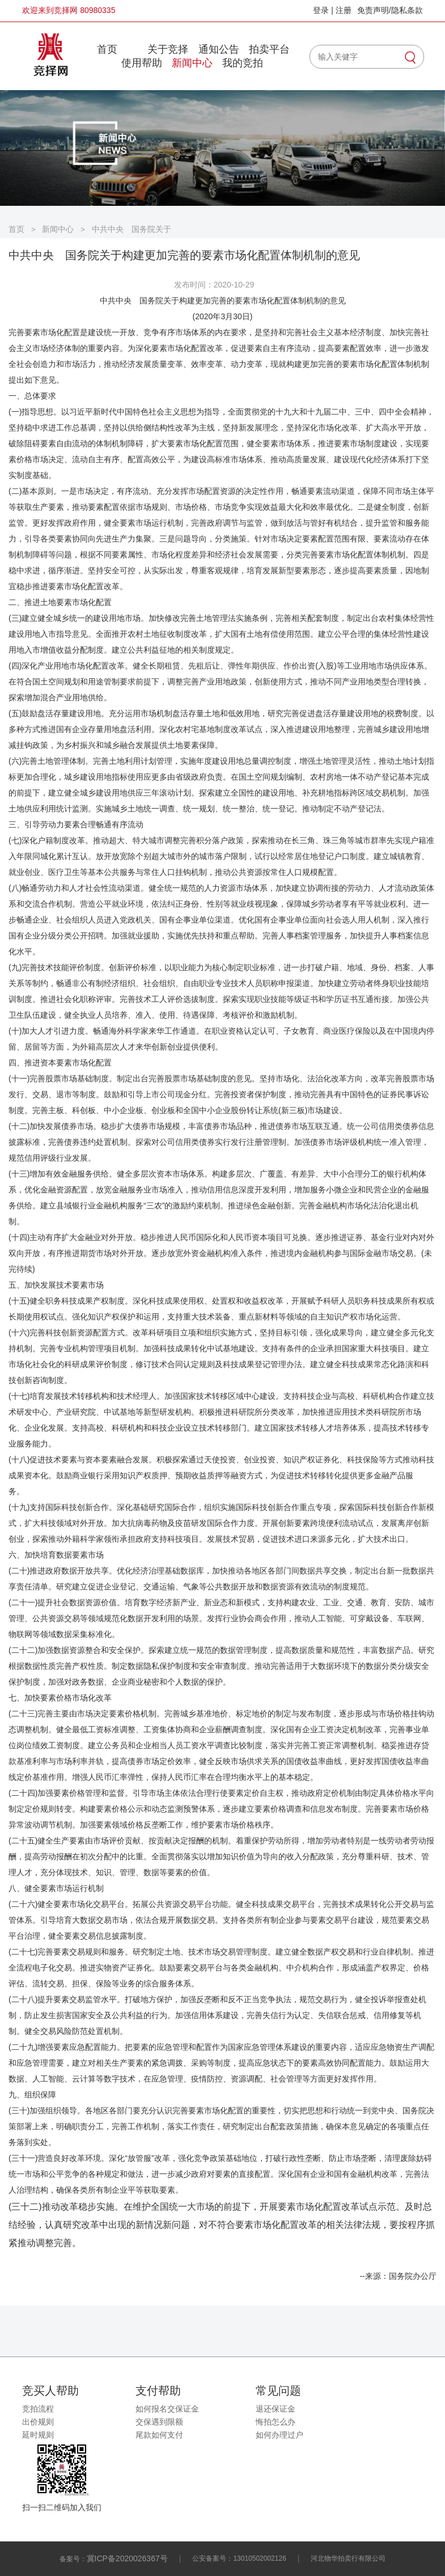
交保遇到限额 (159, 2421)
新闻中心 (192, 63)
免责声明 (373, 10)
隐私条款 (407, 10)
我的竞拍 (242, 63)
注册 (343, 10)
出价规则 (38, 2421)
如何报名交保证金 (167, 2408)
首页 (107, 49)
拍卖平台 (269, 49)
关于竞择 (167, 49)
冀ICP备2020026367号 (127, 2558)
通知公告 (218, 49)
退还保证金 (275, 2408)
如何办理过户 (279, 2434)
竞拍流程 (38, 2408)
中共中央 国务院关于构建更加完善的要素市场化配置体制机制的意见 (131, 229)
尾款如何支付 (159, 2434)
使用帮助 (141, 63)
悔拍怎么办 (275, 2421)
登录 (321, 10)
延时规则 (38, 2434)
